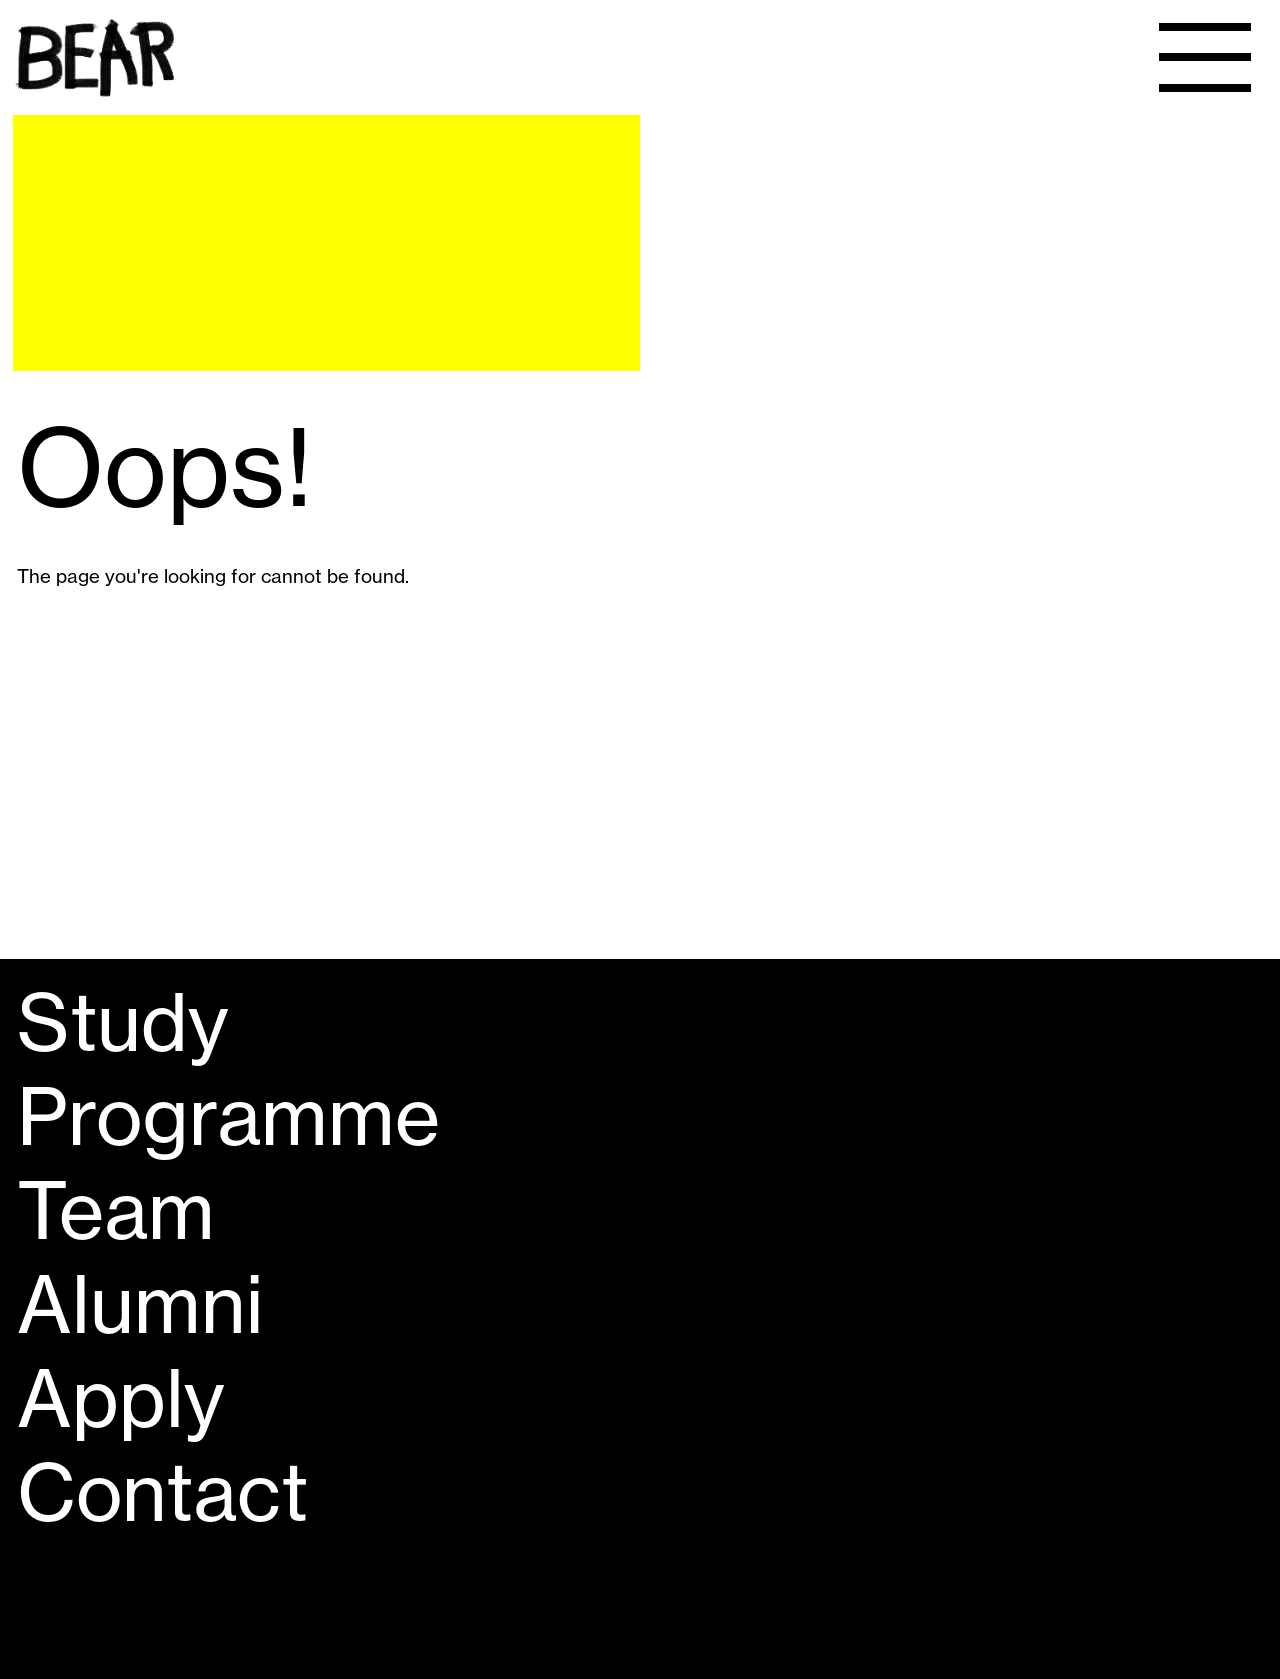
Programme (228, 1117)
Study (123, 1023)
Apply (121, 1399)
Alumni (140, 1305)
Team (116, 1211)
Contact (162, 1493)
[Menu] (1205, 57)
